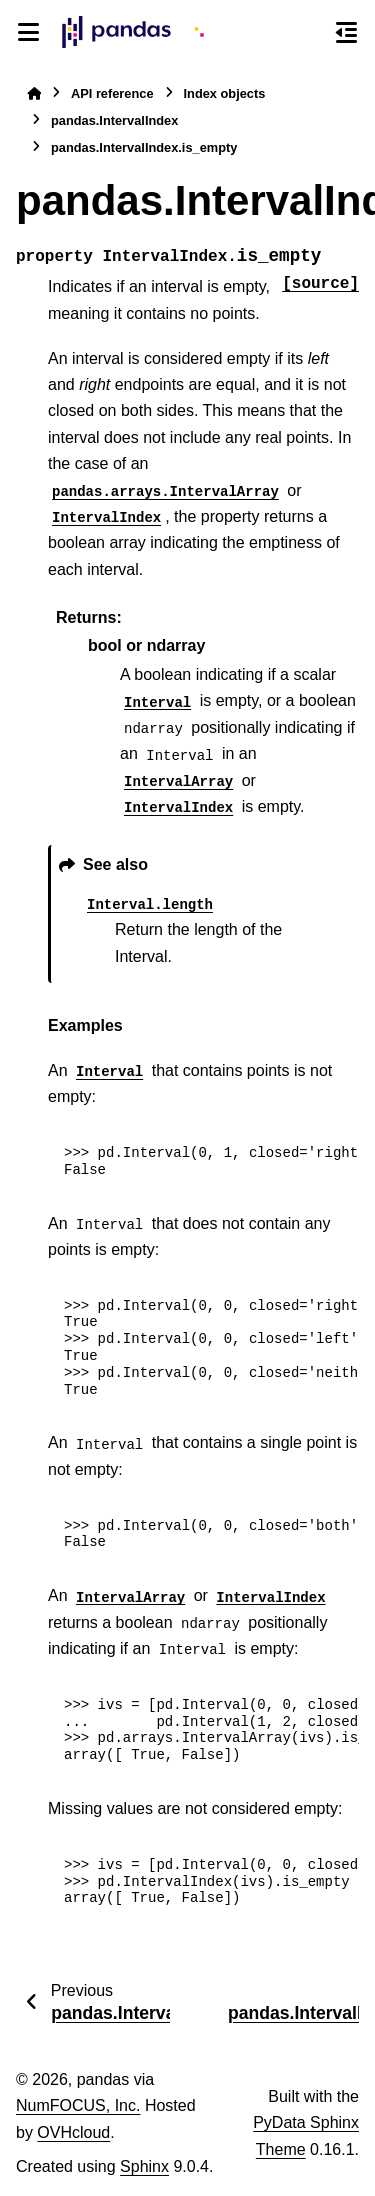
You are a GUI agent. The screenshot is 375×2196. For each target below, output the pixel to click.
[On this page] (346, 32)
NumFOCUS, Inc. (78, 2105)
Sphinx (144, 2166)
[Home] (34, 93)
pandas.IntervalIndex (114, 120)
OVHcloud (73, 2132)
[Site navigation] (28, 32)
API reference (112, 93)
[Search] (310, 33)
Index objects (225, 93)
